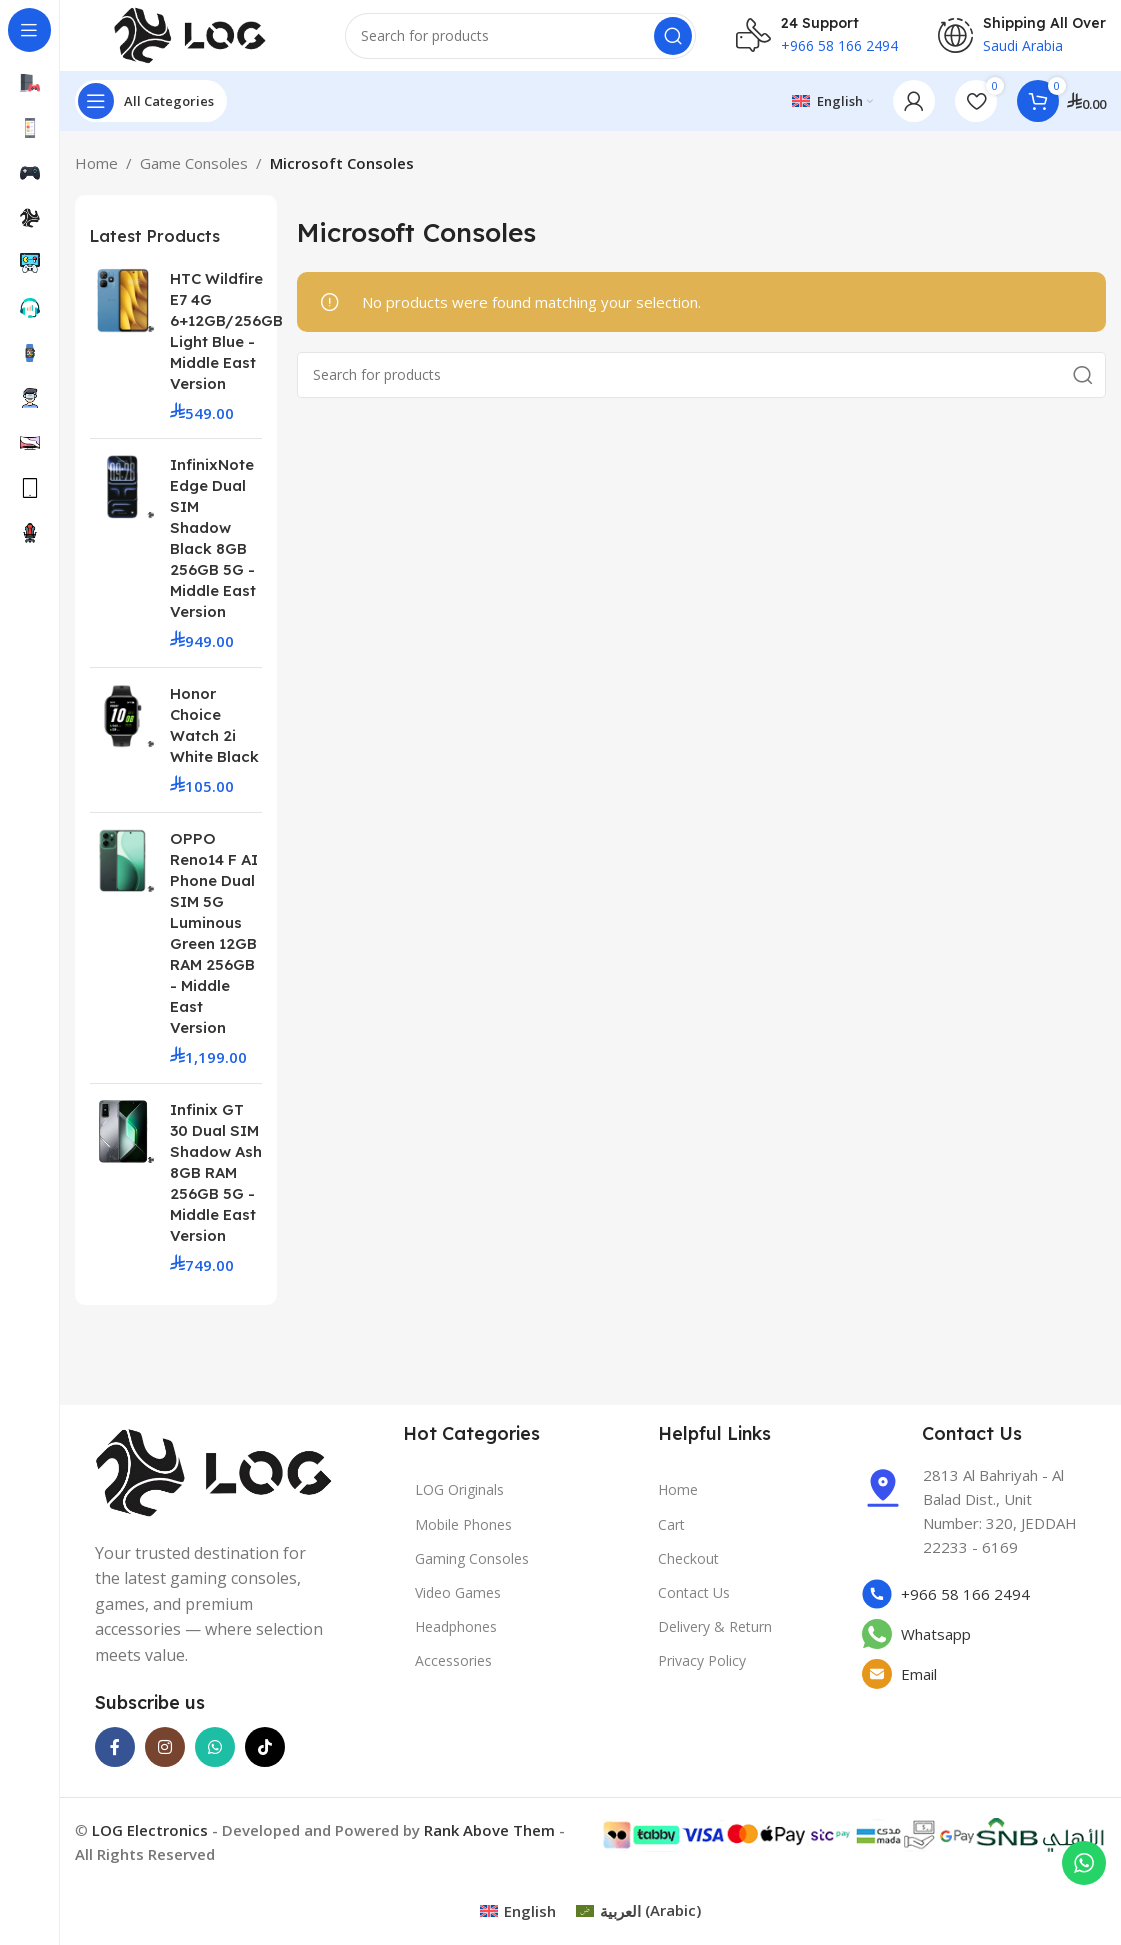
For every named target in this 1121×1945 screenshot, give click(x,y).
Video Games (458, 1601)
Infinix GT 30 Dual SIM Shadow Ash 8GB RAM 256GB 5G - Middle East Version (216, 1180)
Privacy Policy (702, 1669)
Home (96, 172)
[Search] (520, 40)
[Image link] (214, 1480)
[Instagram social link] (165, 1756)
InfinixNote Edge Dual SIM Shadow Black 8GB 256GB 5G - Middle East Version (213, 547)
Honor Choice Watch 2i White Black (214, 734)
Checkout (688, 1567)
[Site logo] (190, 38)
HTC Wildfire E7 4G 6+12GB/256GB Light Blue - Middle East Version (226, 339)
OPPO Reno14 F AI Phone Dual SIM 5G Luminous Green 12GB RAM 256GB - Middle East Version (214, 942)
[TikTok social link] (265, 1756)
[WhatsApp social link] (215, 1756)
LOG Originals (459, 1498)
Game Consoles (194, 172)
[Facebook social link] (115, 1756)
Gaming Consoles (472, 1567)
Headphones (456, 1635)
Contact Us (694, 1601)
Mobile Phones (463, 1532)
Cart (671, 1532)
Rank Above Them (489, 1839)
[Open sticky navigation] (151, 110)
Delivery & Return (715, 1635)
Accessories (453, 1669)
